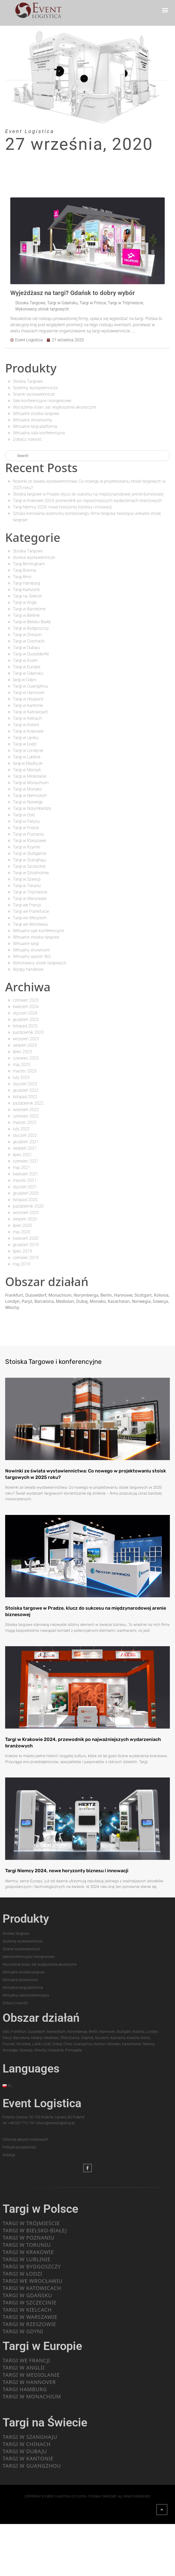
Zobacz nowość (27, 439)
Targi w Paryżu (26, 821)
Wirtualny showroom (31, 950)
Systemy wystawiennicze (35, 387)
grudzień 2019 (26, 1244)
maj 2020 (21, 1231)
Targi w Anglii (25, 602)
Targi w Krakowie (28, 731)
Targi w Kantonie (28, 705)
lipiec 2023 (22, 1051)
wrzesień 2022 (26, 1109)
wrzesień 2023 (26, 1038)
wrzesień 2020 (26, 1212)
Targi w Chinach (27, 634)
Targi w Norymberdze (32, 808)
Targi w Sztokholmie (31, 872)
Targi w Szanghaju (29, 859)
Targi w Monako (27, 789)
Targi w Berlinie (26, 615)
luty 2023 (21, 1077)
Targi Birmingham (29, 563)
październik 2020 (28, 1206)
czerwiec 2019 (26, 1257)
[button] (165, 10)
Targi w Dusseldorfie (31, 654)
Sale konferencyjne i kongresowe (42, 400)
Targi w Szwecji (26, 879)
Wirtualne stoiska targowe (36, 413)
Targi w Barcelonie (29, 608)
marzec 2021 (25, 1180)
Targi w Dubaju (26, 647)
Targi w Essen (25, 660)
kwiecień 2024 (25, 1006)
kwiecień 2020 (25, 1238)
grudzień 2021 (26, 1141)
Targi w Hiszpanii (28, 699)
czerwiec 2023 (26, 1058)
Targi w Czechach (29, 641)
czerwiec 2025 (26, 1000)
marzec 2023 (25, 1071)
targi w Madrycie (27, 763)
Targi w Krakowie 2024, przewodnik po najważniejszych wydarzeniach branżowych (87, 500)
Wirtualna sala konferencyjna (39, 432)
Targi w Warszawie (30, 898)
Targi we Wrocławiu (30, 924)
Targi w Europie (26, 666)
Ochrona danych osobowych (25, 2139)
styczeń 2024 (25, 1013)
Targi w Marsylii (27, 769)
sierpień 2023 (25, 1045)
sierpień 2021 (25, 1148)
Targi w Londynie (28, 750)
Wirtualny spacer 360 (32, 956)
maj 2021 (21, 1167)
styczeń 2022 (25, 1135)
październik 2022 (28, 1103)
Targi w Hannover (29, 692)
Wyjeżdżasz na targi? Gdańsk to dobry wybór (72, 293)
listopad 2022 (25, 1096)
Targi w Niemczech (30, 795)
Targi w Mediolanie (29, 776)
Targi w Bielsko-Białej (32, 621)
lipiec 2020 (22, 1225)
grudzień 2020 (26, 1193)
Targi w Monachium (31, 782)
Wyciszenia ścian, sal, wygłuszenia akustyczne (54, 407)
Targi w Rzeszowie (29, 840)
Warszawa (70, 2037)
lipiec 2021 (22, 1154)
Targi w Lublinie (26, 756)
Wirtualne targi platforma (35, 426)
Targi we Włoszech (30, 917)
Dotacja (9, 2155)
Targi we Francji (27, 905)
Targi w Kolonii (26, 724)
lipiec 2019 (22, 1251)
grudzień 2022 (26, 1090)
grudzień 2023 (26, 1019)
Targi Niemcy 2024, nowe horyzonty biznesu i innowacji (62, 507)
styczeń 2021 (25, 1186)
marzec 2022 (25, 1122)
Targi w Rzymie (26, 847)
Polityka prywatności (19, 2147)
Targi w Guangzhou (30, 686)
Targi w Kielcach (27, 718)
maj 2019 (21, 1264)
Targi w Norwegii (27, 802)
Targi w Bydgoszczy (31, 628)
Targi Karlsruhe (26, 589)
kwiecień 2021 (25, 1174)
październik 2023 (28, 1032)
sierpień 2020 (25, 1219)
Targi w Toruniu (27, 885)
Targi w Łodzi (25, 744)
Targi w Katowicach (30, 711)
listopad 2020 (25, 1199)
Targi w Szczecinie (29, 866)
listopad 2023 (25, 1026)
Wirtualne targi (26, 943)
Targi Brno (22, 576)
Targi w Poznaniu (28, 834)
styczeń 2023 (25, 1083)
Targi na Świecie (27, 596)
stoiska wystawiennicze (34, 557)
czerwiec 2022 (26, 1116)
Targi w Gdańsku (62, 302)
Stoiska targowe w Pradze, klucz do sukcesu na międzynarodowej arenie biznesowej (88, 494)
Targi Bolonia (24, 570)
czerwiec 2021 (26, 1161)
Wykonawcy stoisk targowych (42, 309)
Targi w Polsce (93, 302)
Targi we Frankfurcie (31, 911)
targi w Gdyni (24, 679)
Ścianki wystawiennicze (34, 394)
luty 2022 (21, 1128)
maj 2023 (21, 1064)
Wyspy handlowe (28, 969)
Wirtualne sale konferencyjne (38, 930)
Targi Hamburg (26, 583)
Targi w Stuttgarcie (29, 853)
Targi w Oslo (24, 814)
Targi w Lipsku (26, 737)
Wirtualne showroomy (32, 420)
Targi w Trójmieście (125, 302)
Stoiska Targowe (30, 302)
